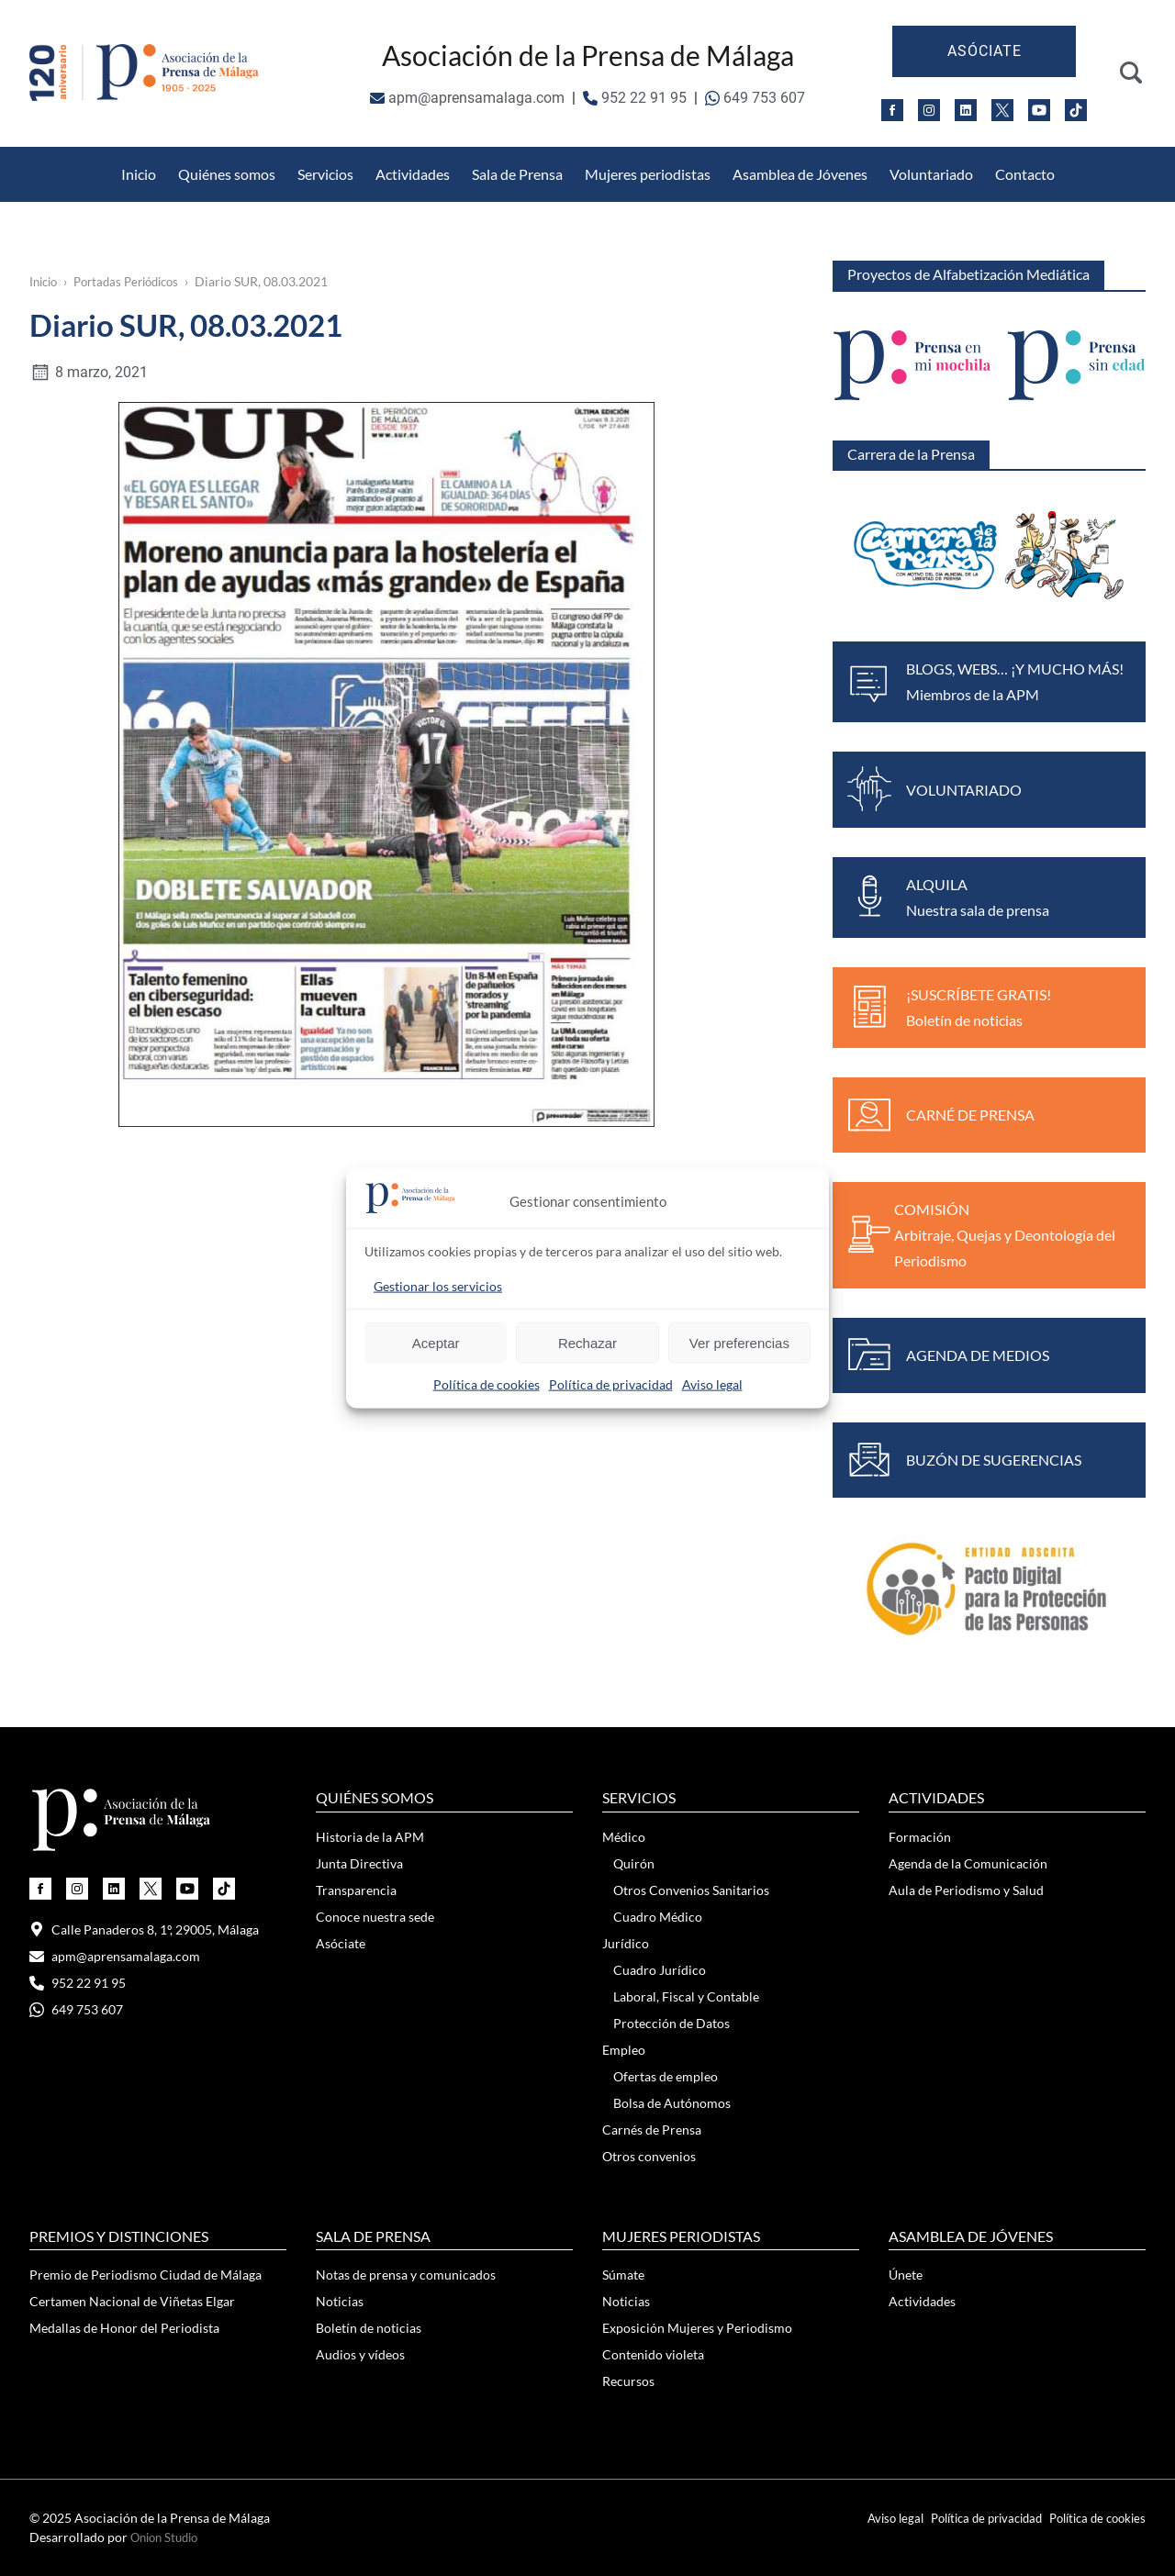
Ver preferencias (739, 1342)
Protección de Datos (410, 157)
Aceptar (436, 1342)
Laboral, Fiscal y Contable (686, 1996)
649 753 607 (755, 98)
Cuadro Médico (657, 1916)
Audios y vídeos (360, 2354)
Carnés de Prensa (651, 2129)
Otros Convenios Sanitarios (229, 157)
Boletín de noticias (368, 2328)
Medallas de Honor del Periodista (820, 157)
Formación (920, 1837)
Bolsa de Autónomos (672, 2103)
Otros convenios (649, 2156)
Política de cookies (486, 1384)
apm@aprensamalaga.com (467, 98)
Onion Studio (168, 2537)
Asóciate (984, 51)
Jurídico (625, 1943)
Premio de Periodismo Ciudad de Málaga (145, 2274)
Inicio (138, 174)
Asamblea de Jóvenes (800, 174)
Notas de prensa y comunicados (406, 2274)
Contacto (1025, 174)
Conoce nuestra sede (375, 1916)
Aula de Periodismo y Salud (966, 1890)
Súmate (623, 2274)
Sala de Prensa (517, 174)
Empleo (623, 2049)
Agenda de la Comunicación (968, 1863)
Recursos (628, 2381)
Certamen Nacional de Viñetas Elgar (132, 2301)
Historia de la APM (370, 1837)
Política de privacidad (611, 1384)
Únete (906, 2274)
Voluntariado (931, 174)
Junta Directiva (359, 1863)
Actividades (412, 174)
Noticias (340, 2301)
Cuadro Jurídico (659, 1970)
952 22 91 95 (635, 98)
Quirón (634, 1863)
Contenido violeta (653, 2354)
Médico (623, 1837)
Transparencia (356, 1890)
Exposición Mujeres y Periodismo (697, 2328)
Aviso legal (712, 1384)
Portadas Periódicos (136, 281)
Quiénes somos (226, 174)
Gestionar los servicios (438, 1286)
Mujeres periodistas (648, 174)
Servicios (325, 174)
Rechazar (587, 1342)
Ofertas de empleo (665, 2076)
